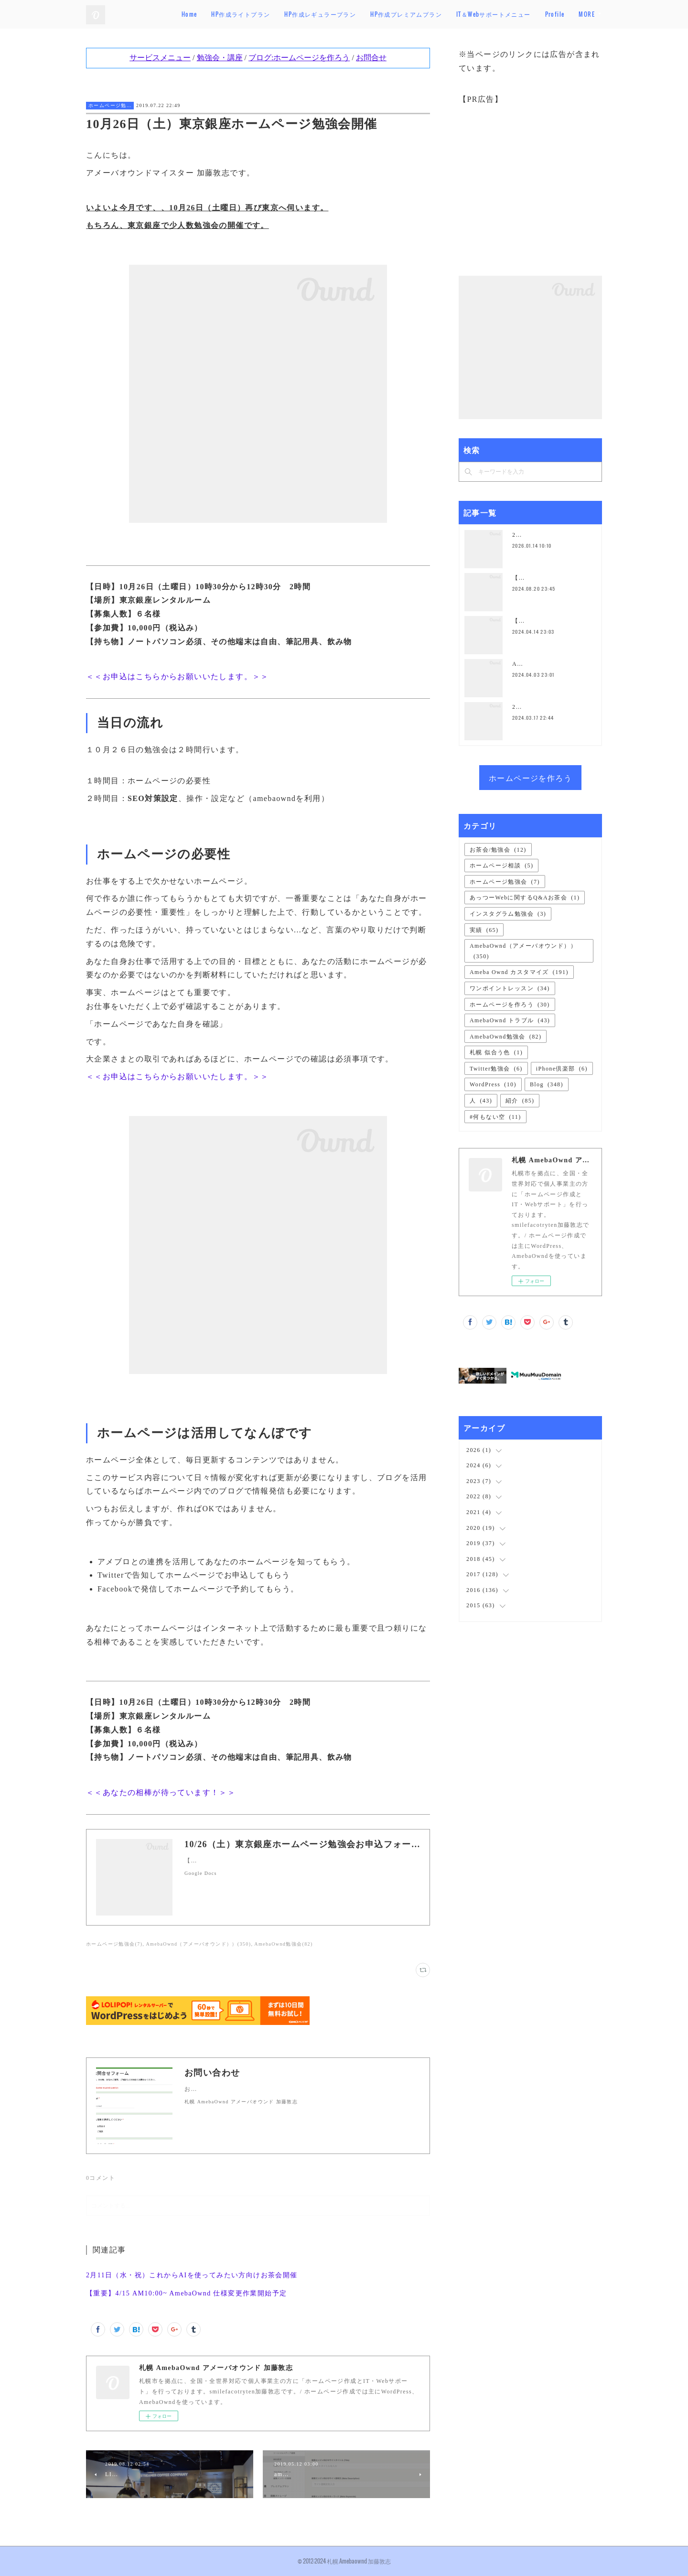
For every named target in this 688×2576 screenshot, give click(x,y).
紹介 (519, 1100)
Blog (546, 1084)
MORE (587, 14)
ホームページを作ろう (530, 777)
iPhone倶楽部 (562, 1068)
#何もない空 (495, 1117)
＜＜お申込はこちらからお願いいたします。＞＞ (177, 676)
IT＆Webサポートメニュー (527, 14)
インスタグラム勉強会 (508, 913)
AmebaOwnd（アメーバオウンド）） (523, 951)
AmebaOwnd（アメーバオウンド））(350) (198, 1944)
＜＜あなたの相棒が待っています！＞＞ (161, 1792)
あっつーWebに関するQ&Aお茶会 (525, 897)
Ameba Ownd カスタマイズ (519, 972)
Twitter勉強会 (496, 1068)
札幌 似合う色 (496, 1052)
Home (223, 14)
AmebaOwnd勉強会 (505, 1036)
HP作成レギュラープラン (354, 14)
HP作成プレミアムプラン (440, 14)
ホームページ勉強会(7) (114, 1944)
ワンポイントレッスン (510, 988)
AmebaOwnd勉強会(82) (283, 1944)
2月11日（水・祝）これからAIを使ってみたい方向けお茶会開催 (192, 2275)
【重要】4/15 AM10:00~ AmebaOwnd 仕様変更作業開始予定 (186, 2293)
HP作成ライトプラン (274, 14)
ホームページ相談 (501, 865)
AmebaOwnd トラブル (510, 1020)
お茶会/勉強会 (498, 849)
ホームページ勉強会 (109, 105)
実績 (484, 930)
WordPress (493, 1084)
